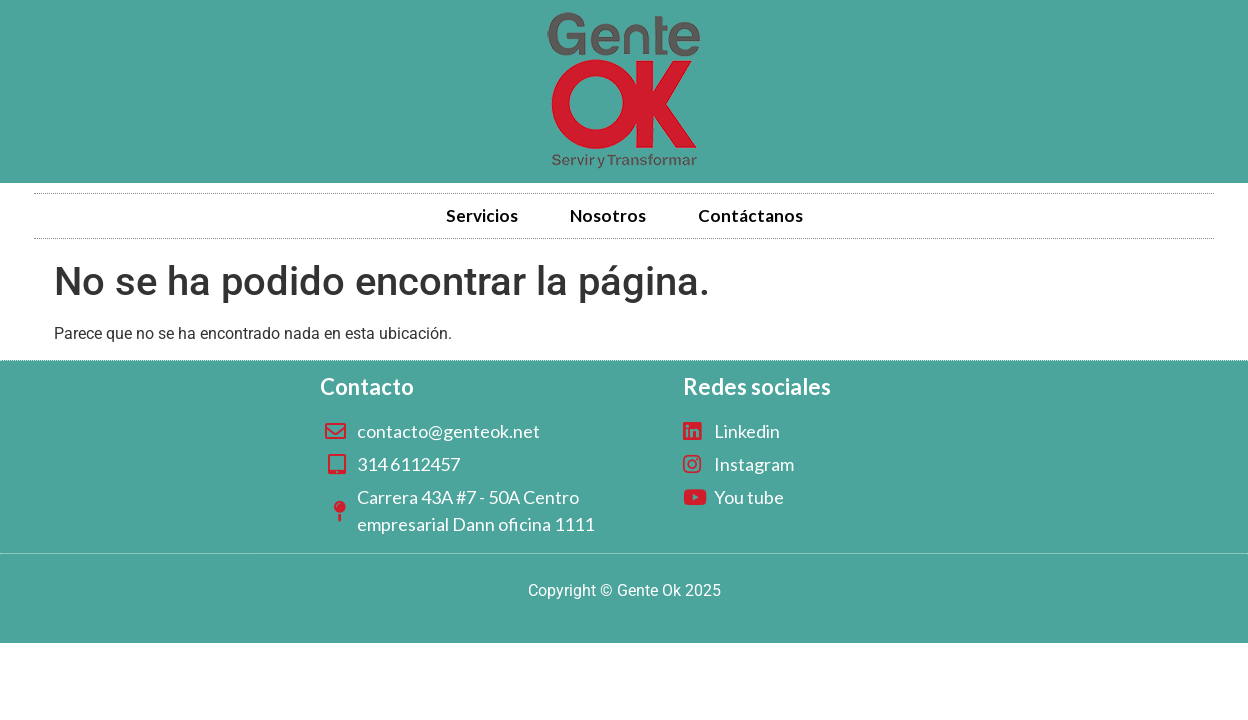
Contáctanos (750, 215)
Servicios (482, 215)
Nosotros (608, 215)
